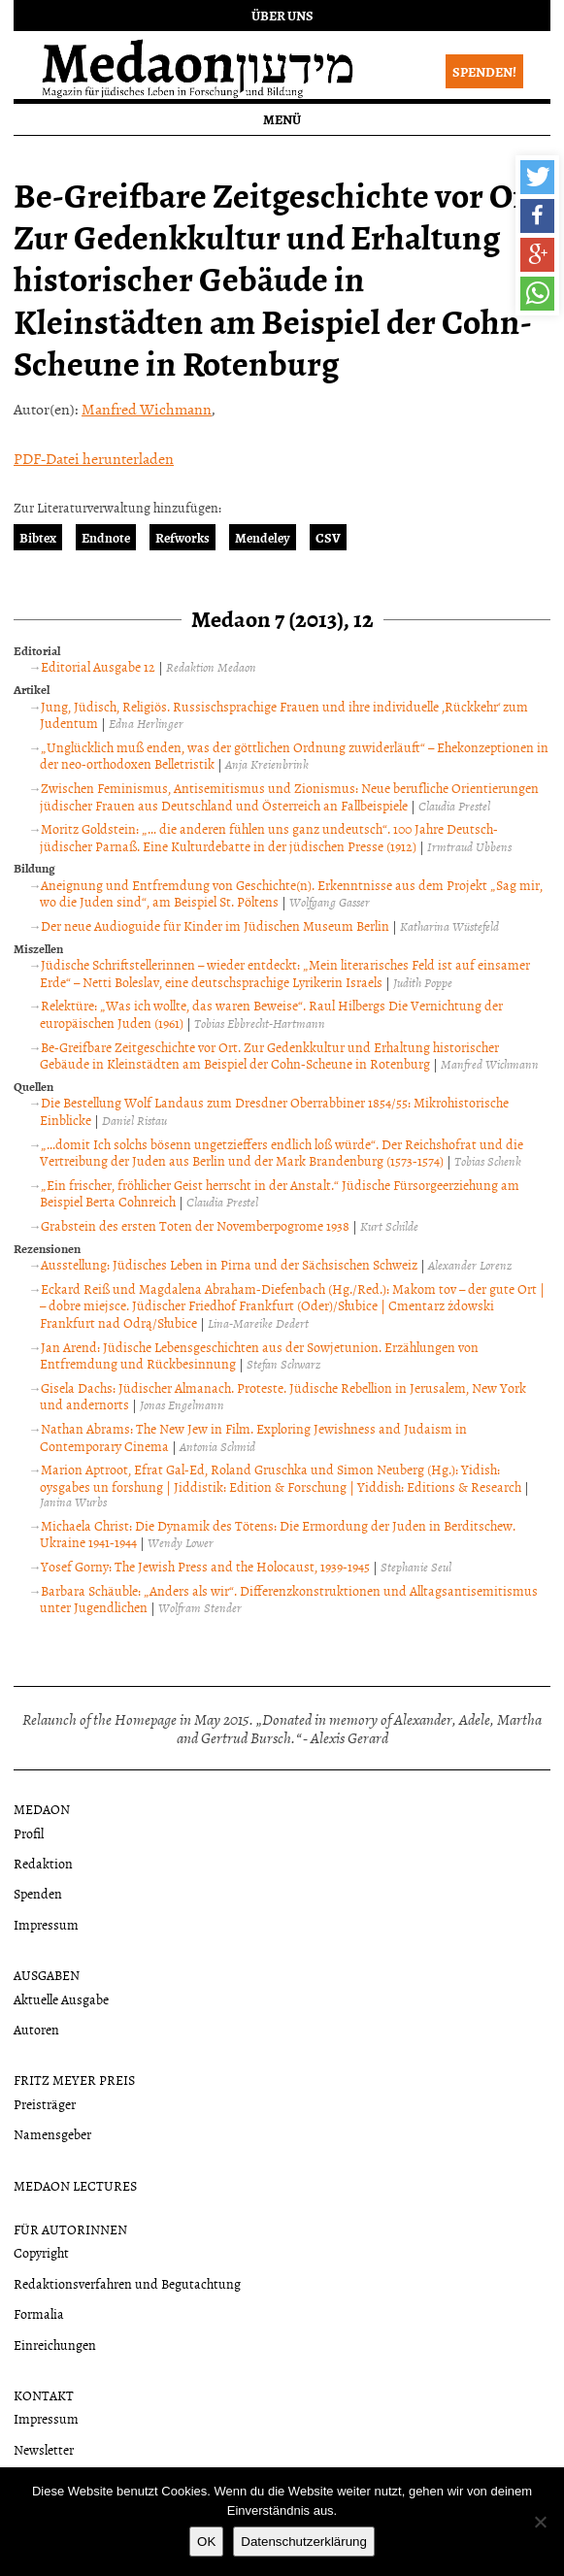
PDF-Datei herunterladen (94, 458)
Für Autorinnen (70, 2229)
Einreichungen (55, 2344)
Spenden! (484, 71)
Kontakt (44, 2395)
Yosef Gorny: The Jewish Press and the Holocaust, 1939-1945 (205, 1566)
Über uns (282, 15)
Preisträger (45, 2104)
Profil (29, 1833)
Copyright (41, 2252)
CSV (328, 537)
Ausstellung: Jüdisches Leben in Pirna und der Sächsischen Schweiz (229, 1264)
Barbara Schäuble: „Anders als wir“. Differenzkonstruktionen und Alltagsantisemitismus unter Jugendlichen (289, 1599)
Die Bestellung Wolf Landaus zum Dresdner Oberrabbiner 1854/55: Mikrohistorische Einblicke (274, 1111)
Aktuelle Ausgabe (61, 1999)
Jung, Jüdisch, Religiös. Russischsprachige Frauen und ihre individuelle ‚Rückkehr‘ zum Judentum (284, 715)
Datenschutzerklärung (304, 2541)
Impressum (46, 1924)
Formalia (39, 2313)
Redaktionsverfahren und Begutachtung (127, 2283)
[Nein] (539, 2521)
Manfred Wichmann (147, 408)
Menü (282, 119)
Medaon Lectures (75, 2185)
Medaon (42, 1809)
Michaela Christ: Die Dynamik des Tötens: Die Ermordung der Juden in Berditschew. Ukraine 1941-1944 (277, 1534)
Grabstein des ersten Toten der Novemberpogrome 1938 (195, 1225)
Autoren (36, 2029)
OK (206, 2541)
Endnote (106, 537)
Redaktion (43, 1863)
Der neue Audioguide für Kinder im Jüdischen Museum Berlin (215, 925)
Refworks (182, 537)
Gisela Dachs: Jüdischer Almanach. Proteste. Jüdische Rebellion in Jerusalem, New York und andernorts (283, 1396)
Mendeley (262, 537)
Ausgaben (47, 1975)
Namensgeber (52, 2134)
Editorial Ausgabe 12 (98, 666)
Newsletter (44, 2449)
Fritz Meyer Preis (74, 2079)
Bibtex (37, 537)
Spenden (38, 1893)
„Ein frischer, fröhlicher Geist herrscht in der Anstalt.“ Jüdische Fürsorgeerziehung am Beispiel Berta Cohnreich (279, 1193)
